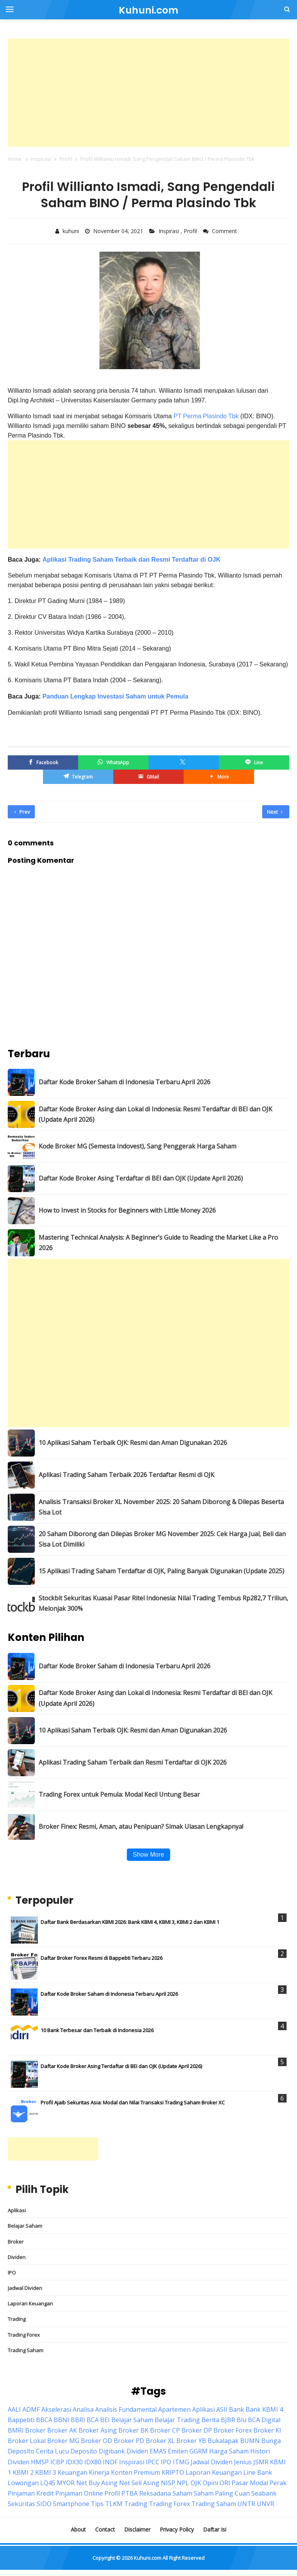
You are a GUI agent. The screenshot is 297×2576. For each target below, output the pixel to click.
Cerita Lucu (52, 2451)
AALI (14, 2409)
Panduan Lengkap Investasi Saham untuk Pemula (115, 696)
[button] (219, 777)
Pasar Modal (250, 2483)
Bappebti (21, 2420)
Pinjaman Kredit (31, 2493)
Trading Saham (25, 2350)
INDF (110, 2462)
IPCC (152, 2462)
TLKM (114, 2503)
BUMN (250, 2440)
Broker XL (160, 2440)
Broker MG (63, 2440)
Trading (17, 2318)
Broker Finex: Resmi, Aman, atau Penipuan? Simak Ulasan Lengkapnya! (141, 1826)
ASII (221, 2409)
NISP (168, 2483)
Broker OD (96, 2440)
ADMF (31, 2409)
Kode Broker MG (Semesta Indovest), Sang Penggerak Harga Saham (137, 1146)
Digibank (112, 2451)
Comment (225, 231)
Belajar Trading (177, 2420)
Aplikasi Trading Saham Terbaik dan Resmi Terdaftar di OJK (130, 559)
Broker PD (129, 2440)
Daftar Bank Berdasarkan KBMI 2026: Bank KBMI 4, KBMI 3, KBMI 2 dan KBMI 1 (130, 1921)
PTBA (129, 2493)
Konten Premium (135, 2472)
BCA (93, 2420)
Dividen (17, 2257)
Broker (16, 2241)
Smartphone (71, 2503)
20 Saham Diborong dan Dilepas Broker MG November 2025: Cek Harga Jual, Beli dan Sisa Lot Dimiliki (162, 1539)
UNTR (246, 2503)
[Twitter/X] (183, 762)
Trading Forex (24, 2334)
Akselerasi (56, 2409)
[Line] (254, 762)
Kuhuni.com (147, 2557)
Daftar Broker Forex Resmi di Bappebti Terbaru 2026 (101, 1957)
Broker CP (165, 2430)
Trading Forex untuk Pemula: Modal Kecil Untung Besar (119, 1794)
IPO (12, 2272)
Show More (148, 1854)
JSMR (260, 2462)
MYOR (66, 2483)
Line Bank (257, 2472)
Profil (191, 231)
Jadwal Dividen (25, 2288)
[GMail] (148, 777)
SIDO (44, 2503)
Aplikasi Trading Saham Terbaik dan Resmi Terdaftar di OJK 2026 (133, 1762)
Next (275, 811)
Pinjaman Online (79, 2493)
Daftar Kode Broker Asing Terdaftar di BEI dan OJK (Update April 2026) (141, 1178)
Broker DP (196, 2430)
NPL (183, 2483)
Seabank (264, 2493)
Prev (22, 811)
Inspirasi (170, 231)
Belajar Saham (25, 2225)
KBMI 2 (23, 2472)
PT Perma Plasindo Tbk (206, 416)
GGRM (198, 2451)
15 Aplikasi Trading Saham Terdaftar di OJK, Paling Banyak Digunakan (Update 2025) (161, 1571)
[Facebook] (43, 762)
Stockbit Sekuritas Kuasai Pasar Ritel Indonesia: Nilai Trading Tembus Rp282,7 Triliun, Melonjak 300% (163, 1603)
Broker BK (133, 2430)
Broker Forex (232, 2430)
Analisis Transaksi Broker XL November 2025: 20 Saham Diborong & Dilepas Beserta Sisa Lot (161, 1507)
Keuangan (72, 2472)
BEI (105, 2420)
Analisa (83, 2409)
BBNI (61, 2420)
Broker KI (267, 2430)
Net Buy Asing (97, 2483)
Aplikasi (17, 2210)
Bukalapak (223, 2440)
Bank (236, 2409)
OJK (196, 2483)
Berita (210, 2420)
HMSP (40, 2462)
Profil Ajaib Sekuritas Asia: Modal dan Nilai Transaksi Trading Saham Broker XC (133, 2102)
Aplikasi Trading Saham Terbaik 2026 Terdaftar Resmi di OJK (126, 1474)
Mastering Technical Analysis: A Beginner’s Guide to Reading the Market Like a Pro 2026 (158, 1242)
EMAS (158, 2451)
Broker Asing (98, 2430)
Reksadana (155, 2493)
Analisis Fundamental (126, 2409)
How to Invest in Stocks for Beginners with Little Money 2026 (127, 1210)
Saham (182, 2493)
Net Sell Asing (139, 2483)
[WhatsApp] (113, 762)
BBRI (78, 2420)
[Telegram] (78, 777)
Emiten (178, 2451)
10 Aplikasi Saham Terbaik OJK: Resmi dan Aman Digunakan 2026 (133, 1442)
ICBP (57, 2462)
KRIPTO (173, 2472)
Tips (97, 2503)
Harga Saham (229, 2451)
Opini (210, 2483)
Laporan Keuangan (30, 2303)
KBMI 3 (45, 2472)
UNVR (265, 2503)
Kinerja (99, 2472)
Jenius (243, 2462)
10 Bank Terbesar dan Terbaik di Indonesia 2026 (97, 2030)
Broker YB (191, 2440)
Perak (278, 2483)
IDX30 (74, 2462)
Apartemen (174, 2409)
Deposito (83, 2451)
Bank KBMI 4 (264, 2409)
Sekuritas (21, 2503)
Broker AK (62, 2430)
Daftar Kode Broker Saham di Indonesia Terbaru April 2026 (124, 1082)
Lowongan (23, 2483)
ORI (225, 2483)
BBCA (44, 2420)
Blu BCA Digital (258, 2420)
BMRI (16, 2430)
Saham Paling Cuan (222, 2493)
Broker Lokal (27, 2440)
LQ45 (47, 2483)
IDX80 (92, 2462)
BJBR (228, 2420)
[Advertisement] (148, 93)
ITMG (181, 2462)
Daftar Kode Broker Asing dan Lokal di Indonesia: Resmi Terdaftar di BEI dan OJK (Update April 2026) (155, 1114)
